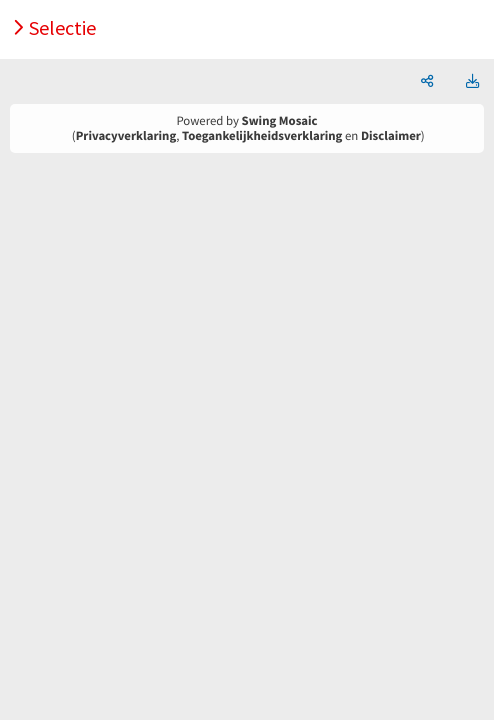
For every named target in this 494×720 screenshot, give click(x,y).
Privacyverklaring (126, 136)
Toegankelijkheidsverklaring (262, 136)
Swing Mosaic (280, 121)
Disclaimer (391, 136)
